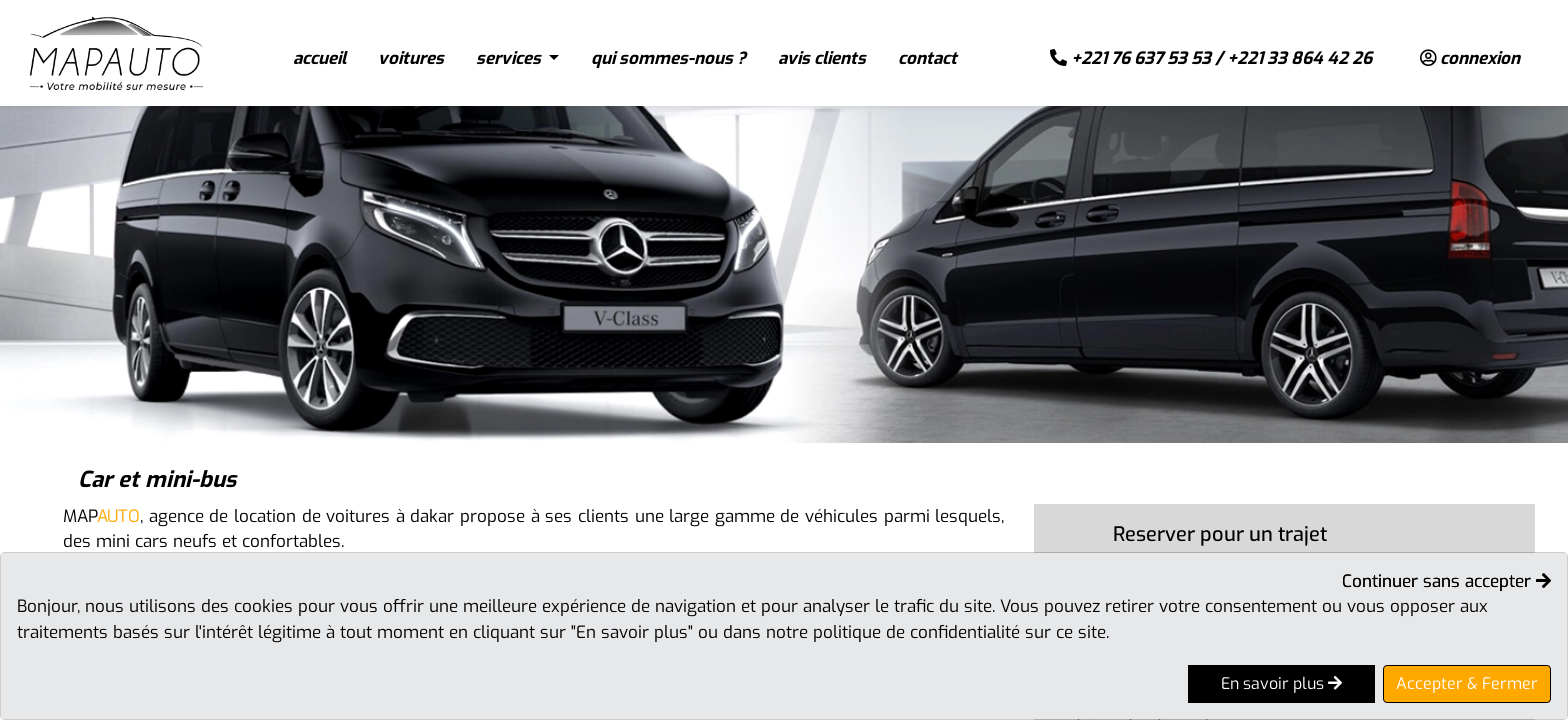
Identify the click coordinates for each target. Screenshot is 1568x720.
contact (927, 58)
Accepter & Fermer (1467, 683)
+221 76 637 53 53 (1141, 58)
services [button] (510, 58)
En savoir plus (1281, 683)
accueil (319, 58)
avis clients (822, 58)
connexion (1470, 58)
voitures (411, 58)
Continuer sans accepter (1446, 581)
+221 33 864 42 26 (1299, 58)
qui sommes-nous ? (668, 58)
